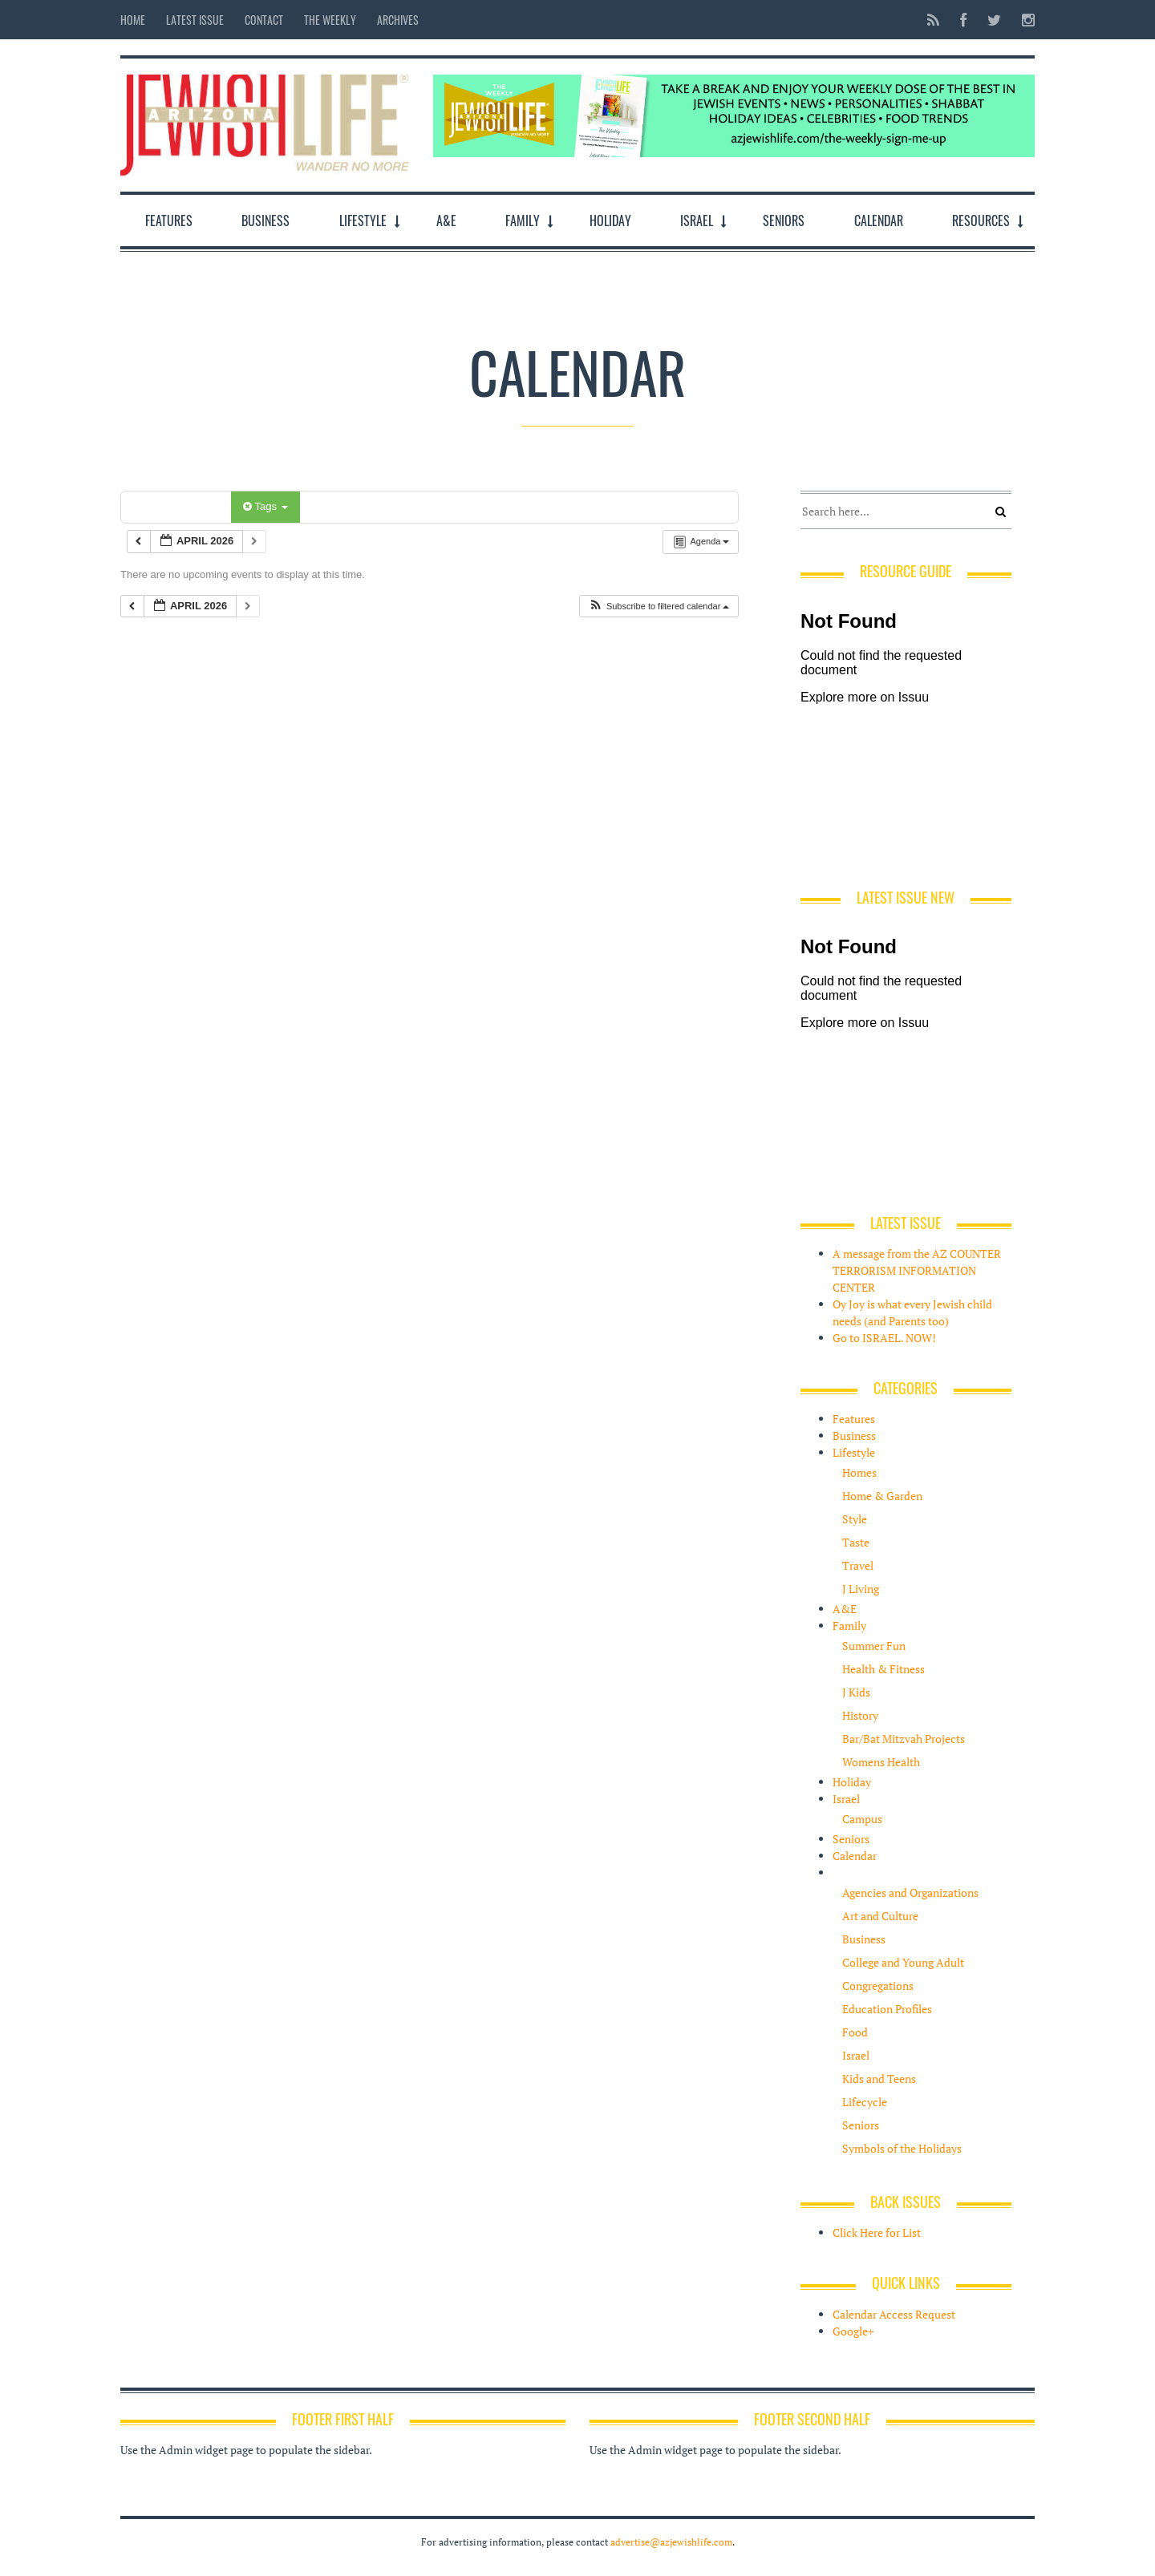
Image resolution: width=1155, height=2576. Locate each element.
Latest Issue (195, 19)
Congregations (878, 1985)
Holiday (610, 220)
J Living (860, 1588)
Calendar (878, 220)
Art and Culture (880, 1915)
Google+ (853, 2331)
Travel (857, 1565)
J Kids (856, 1692)
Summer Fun (874, 1645)
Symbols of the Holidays (902, 2148)
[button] (659, 606)
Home (132, 19)
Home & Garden (882, 1495)
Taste (855, 1542)
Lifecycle (864, 2101)
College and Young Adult (903, 1962)
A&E (446, 220)
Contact (264, 19)
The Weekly (330, 19)
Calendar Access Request (894, 2314)
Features (168, 220)
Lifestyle (363, 220)
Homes (859, 1472)
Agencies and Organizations (910, 1892)
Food (855, 2032)
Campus (862, 1818)
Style (854, 1519)
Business (265, 220)
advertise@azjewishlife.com (671, 2542)
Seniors (783, 220)
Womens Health (881, 1761)
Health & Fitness (883, 1668)
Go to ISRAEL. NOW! (884, 1337)
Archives (398, 19)
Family (522, 220)
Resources (981, 220)
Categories (178, 506)
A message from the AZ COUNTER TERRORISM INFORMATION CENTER (917, 1270)
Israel (696, 220)
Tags (265, 506)
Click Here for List (877, 2232)
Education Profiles (887, 2008)
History (860, 1715)
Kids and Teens (879, 2078)
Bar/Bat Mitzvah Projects (903, 1738)
